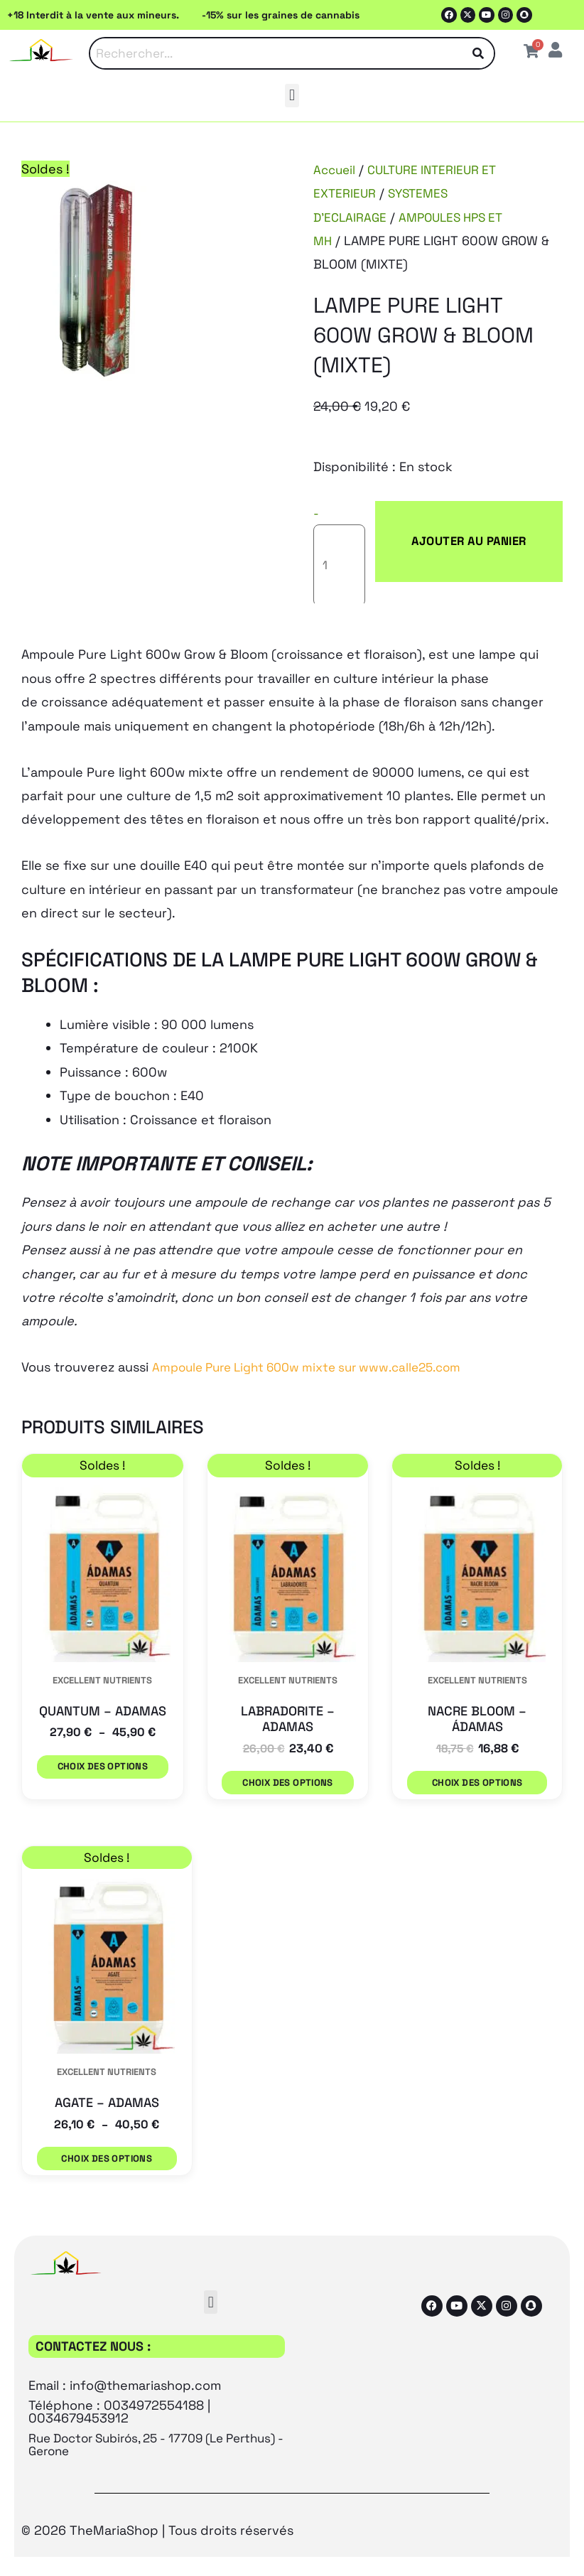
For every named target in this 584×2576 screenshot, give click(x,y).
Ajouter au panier (466, 520)
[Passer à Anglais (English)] (180, 2539)
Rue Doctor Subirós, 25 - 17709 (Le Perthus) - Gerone (134, 2385)
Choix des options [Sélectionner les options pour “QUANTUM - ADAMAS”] (100, 1739)
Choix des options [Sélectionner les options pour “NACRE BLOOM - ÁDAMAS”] (477, 1739)
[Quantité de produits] (349, 520)
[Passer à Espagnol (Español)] (395, 2539)
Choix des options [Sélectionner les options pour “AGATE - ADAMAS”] (107, 2107)
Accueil (335, 170)
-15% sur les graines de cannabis (280, 15)
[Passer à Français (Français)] (283, 2539)
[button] (291, 96)
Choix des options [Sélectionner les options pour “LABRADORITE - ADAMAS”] (284, 1739)
